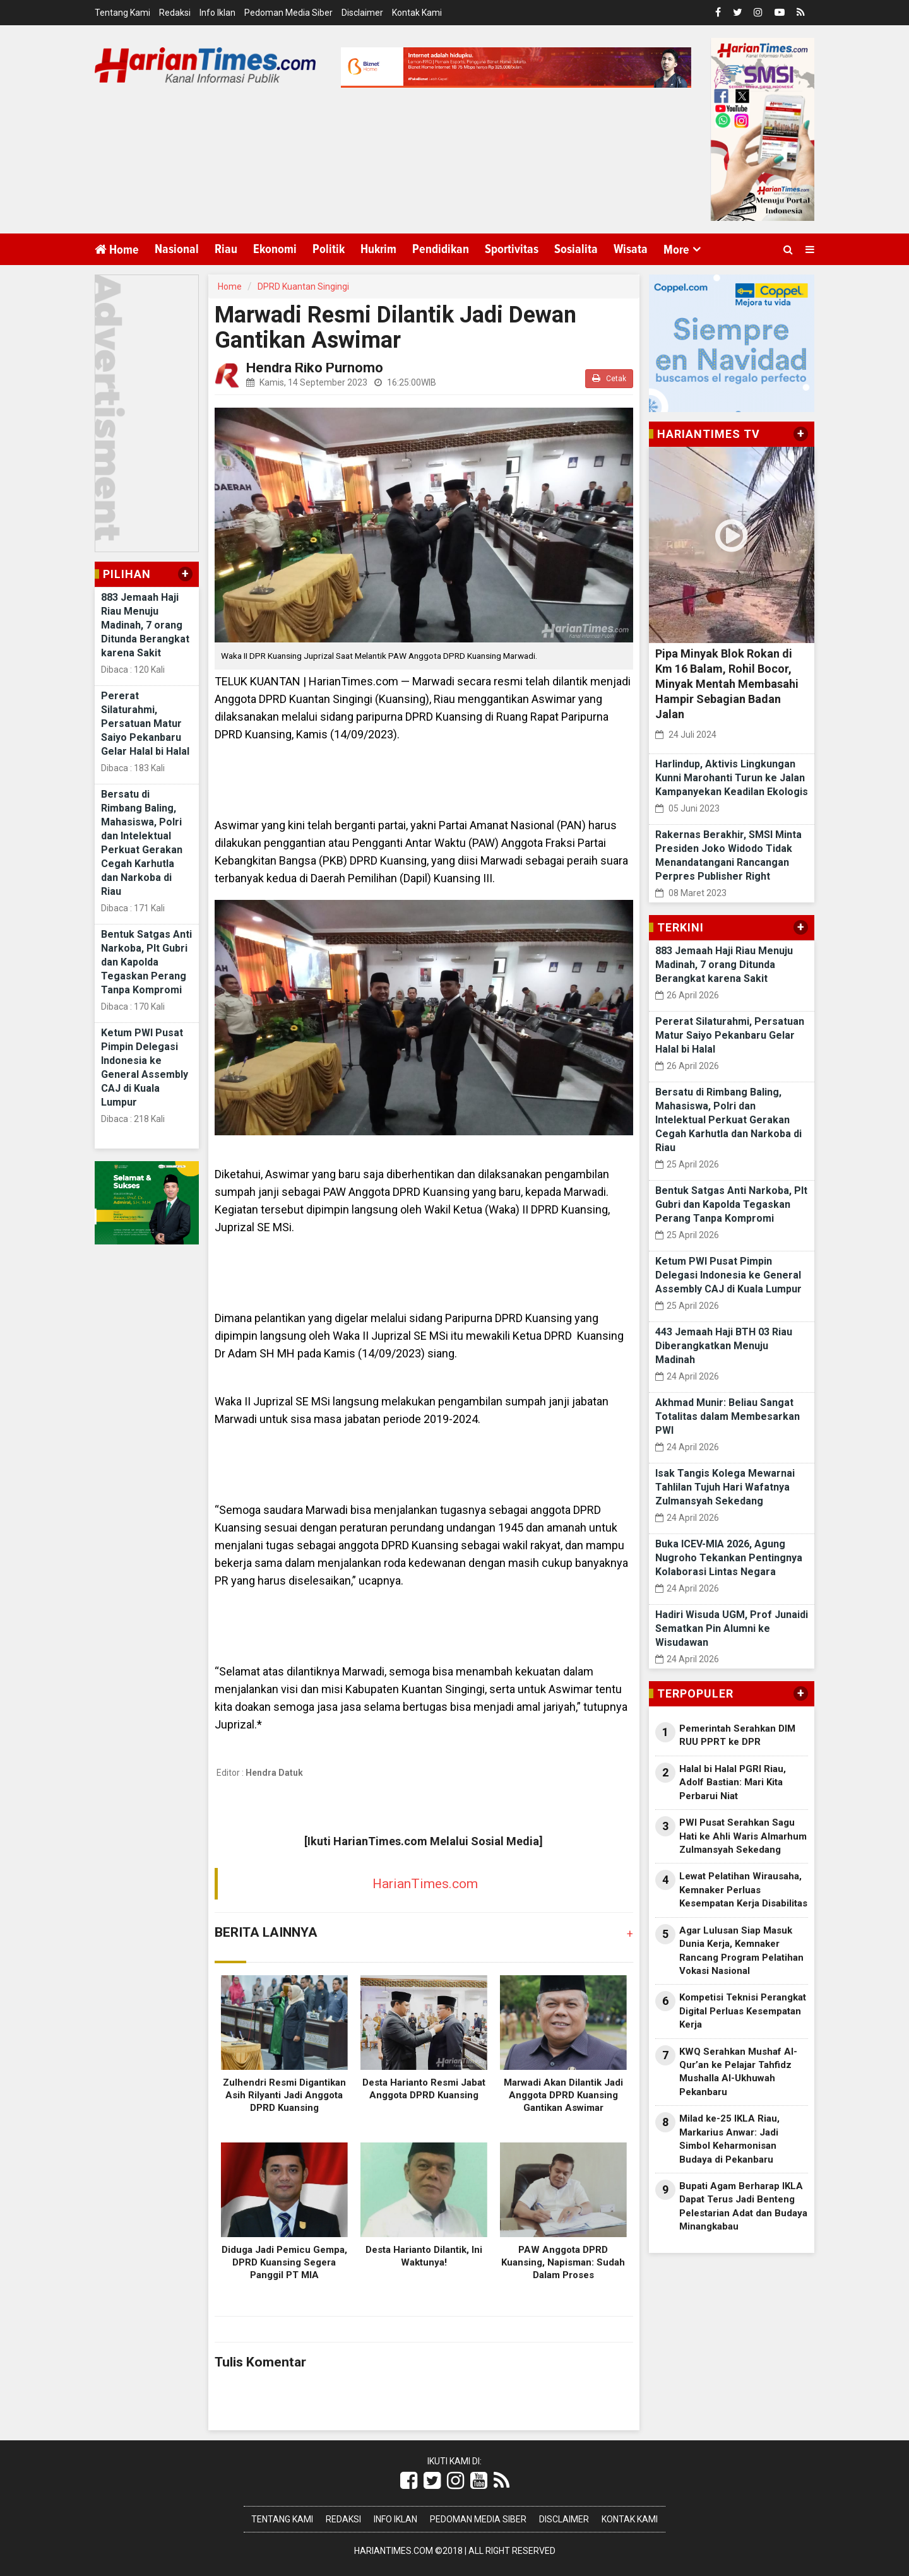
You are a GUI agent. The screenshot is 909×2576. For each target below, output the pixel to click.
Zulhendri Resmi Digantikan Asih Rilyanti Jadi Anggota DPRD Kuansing (284, 2095)
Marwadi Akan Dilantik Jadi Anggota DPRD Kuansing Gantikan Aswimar (563, 2095)
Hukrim (378, 249)
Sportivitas (511, 249)
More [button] (676, 250)
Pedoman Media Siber (288, 13)
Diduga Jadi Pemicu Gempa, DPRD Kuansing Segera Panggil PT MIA (284, 2262)
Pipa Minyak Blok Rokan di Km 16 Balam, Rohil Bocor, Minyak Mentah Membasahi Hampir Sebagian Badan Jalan (727, 684)
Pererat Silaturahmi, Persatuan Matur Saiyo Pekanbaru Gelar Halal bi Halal (145, 723)
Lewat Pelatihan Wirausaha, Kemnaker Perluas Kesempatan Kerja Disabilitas (743, 1889)
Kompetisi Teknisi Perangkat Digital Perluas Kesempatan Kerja (742, 2011)
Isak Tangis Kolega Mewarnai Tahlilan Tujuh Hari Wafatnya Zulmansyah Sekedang (725, 1487)
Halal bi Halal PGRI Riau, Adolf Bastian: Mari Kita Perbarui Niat (732, 1782)
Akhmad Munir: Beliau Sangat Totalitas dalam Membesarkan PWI (727, 1416)
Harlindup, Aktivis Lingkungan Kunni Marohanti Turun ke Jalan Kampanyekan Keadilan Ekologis (731, 778)
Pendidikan (440, 249)
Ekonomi (275, 249)
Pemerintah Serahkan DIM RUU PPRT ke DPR (737, 1735)
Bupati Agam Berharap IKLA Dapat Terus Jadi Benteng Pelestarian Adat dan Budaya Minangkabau (743, 2206)
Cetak (609, 378)
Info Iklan (217, 13)
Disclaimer (362, 13)
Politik (328, 249)
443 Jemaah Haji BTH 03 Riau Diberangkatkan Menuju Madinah (723, 1346)
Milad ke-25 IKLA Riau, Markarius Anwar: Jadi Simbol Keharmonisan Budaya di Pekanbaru (729, 2139)
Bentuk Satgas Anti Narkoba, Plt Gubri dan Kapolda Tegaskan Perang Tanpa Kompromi (146, 962)
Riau (226, 249)
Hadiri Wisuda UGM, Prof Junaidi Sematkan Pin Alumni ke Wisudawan (731, 1628)
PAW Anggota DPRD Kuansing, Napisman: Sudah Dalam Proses (563, 2262)
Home (117, 249)
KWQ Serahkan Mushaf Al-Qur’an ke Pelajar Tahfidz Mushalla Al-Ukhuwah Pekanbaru (738, 2072)
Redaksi (175, 13)
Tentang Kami (122, 13)
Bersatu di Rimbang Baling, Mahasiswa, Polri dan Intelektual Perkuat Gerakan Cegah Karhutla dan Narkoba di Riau (728, 1120)
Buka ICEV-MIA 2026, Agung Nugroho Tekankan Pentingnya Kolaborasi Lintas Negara (728, 1558)
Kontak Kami (417, 13)
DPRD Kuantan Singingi (303, 286)
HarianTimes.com (425, 1883)
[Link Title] (408, 2481)
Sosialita (576, 249)
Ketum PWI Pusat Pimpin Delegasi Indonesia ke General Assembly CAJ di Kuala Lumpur (728, 1275)
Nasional (177, 249)
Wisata (631, 249)
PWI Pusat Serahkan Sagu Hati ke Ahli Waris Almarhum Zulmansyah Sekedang (743, 1836)
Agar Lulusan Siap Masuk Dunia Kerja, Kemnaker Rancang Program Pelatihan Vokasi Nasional (741, 1950)
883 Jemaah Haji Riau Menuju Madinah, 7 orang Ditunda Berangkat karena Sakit (145, 625)
